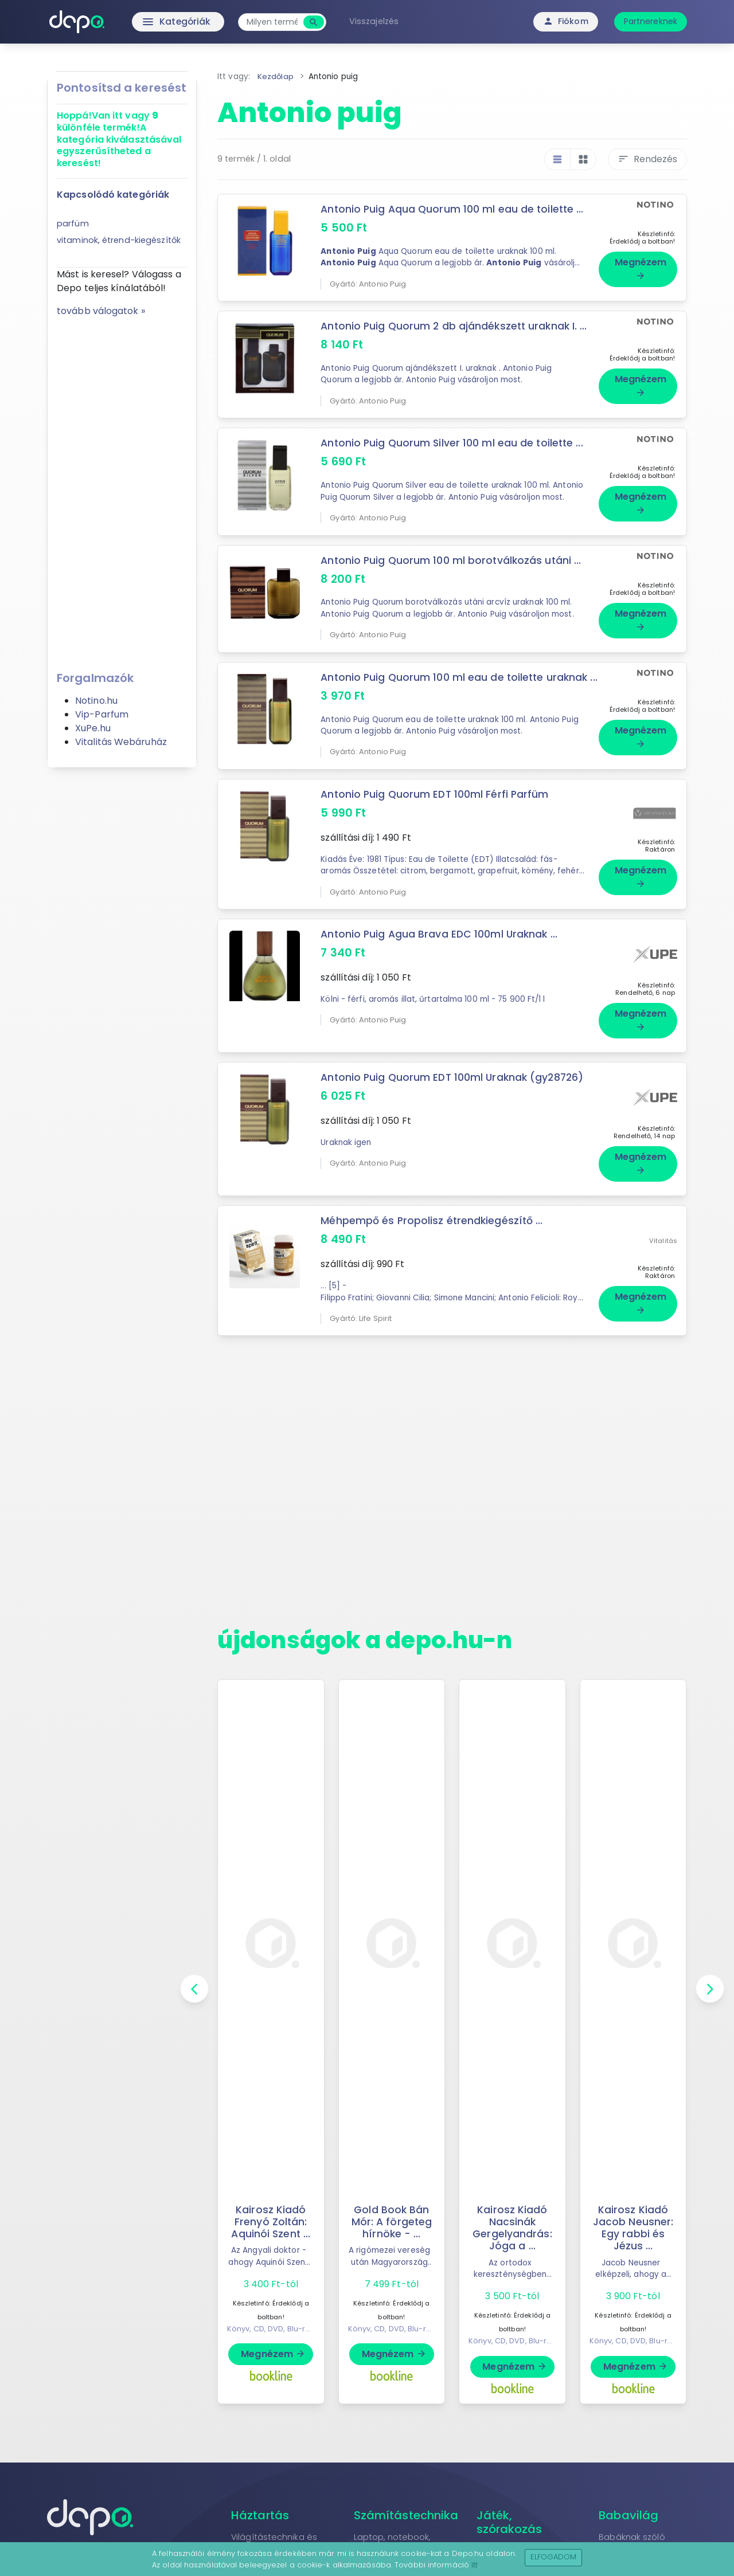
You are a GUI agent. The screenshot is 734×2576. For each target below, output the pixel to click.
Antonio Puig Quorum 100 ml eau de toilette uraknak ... (455, 683)
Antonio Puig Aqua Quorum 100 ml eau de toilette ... (453, 209)
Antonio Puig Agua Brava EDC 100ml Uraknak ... (440, 945)
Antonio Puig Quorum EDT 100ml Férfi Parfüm (435, 806)
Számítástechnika (406, 2519)
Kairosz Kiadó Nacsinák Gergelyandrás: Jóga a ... (512, 2232)
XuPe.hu (93, 728)
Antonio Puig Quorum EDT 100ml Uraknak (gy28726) (454, 1085)
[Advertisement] (122, 490)
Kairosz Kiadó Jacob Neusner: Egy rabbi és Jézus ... (633, 2232)
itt (474, 2564)
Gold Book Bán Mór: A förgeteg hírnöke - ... (391, 2226)
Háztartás (260, 2519)
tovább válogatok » (101, 310)
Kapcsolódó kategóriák (113, 194)
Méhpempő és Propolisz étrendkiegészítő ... (432, 1225)
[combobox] (275, 22)
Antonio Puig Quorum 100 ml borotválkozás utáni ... (452, 560)
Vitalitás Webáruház (121, 741)
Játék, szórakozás (509, 2526)
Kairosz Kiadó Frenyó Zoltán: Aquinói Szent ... (271, 2226)
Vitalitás (663, 1243)
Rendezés (647, 159)
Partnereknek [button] (650, 21)
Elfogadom (553, 2556)
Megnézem (641, 268)
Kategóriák (155, 22)
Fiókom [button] (565, 21)
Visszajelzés (377, 21)
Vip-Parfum (101, 714)
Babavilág (628, 2519)
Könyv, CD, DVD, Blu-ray (270, 2333)
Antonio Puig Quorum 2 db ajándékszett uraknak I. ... (455, 326)
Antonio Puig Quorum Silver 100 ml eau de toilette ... (453, 443)
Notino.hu (96, 700)
